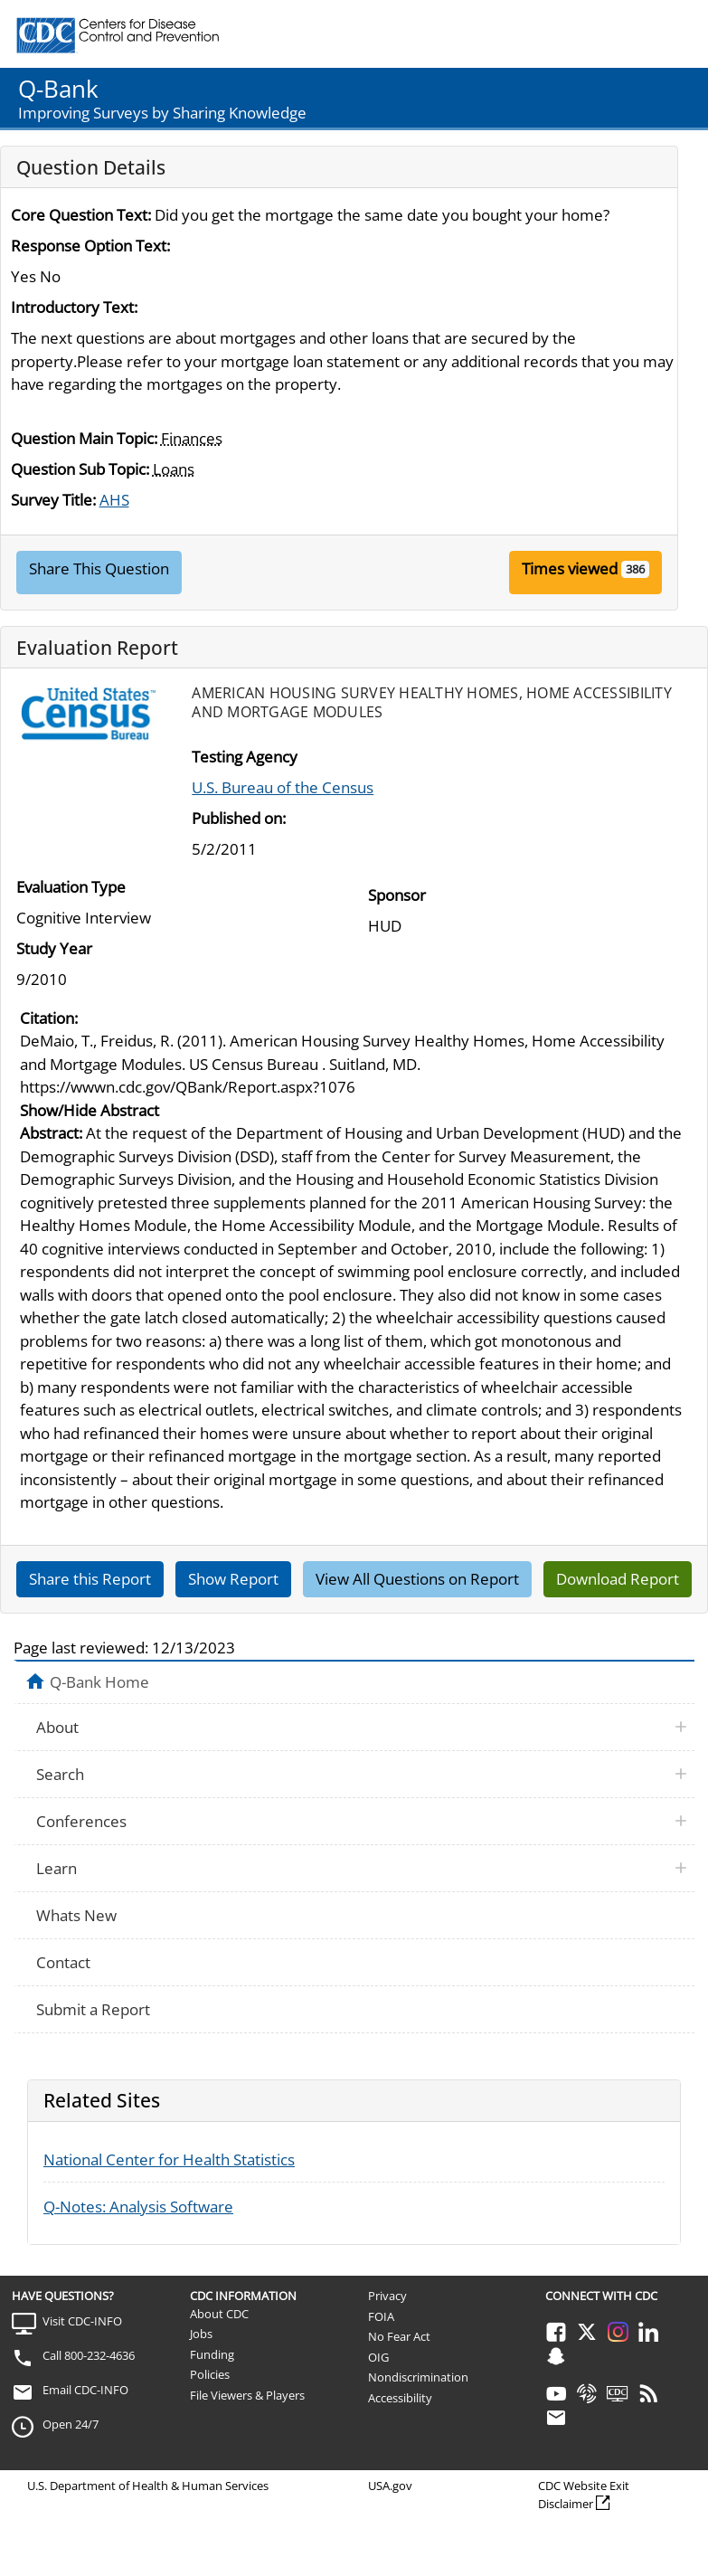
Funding (212, 2354)
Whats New (76, 1915)
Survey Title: (53, 499)
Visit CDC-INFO (82, 2321)
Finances (191, 438)
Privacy (387, 2295)
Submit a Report (93, 2009)
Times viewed (570, 568)
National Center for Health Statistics (169, 2159)
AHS (114, 499)
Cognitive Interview (83, 917)
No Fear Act (399, 2336)
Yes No (36, 276)
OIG (378, 2357)
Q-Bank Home (99, 1681)
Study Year (54, 948)
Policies (210, 2374)
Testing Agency (244, 756)
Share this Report (90, 1578)
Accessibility (400, 2398)
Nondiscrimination (418, 2377)
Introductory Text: (74, 307)
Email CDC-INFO (85, 2390)
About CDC (219, 2314)
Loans (173, 469)
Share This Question (99, 568)
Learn (56, 1868)
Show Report (233, 1578)
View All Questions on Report (417, 1578)
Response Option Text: (90, 245)
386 (635, 569)
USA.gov (390, 2485)
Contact (63, 1962)
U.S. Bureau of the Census (282, 787)
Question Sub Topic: (80, 469)
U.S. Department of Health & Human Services (148, 2485)
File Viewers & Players (247, 2395)
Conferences (81, 1821)
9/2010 (41, 979)
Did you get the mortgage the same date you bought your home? (382, 214)
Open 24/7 (70, 2424)
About (57, 1727)
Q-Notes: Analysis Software (138, 2206)
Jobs (201, 2333)
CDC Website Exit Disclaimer (583, 2494)
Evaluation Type (71, 886)
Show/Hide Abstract (89, 1110)
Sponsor (397, 895)
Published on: (239, 818)
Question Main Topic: (84, 438)
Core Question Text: (81, 214)
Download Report (617, 1578)
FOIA (381, 2316)
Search (60, 1774)
